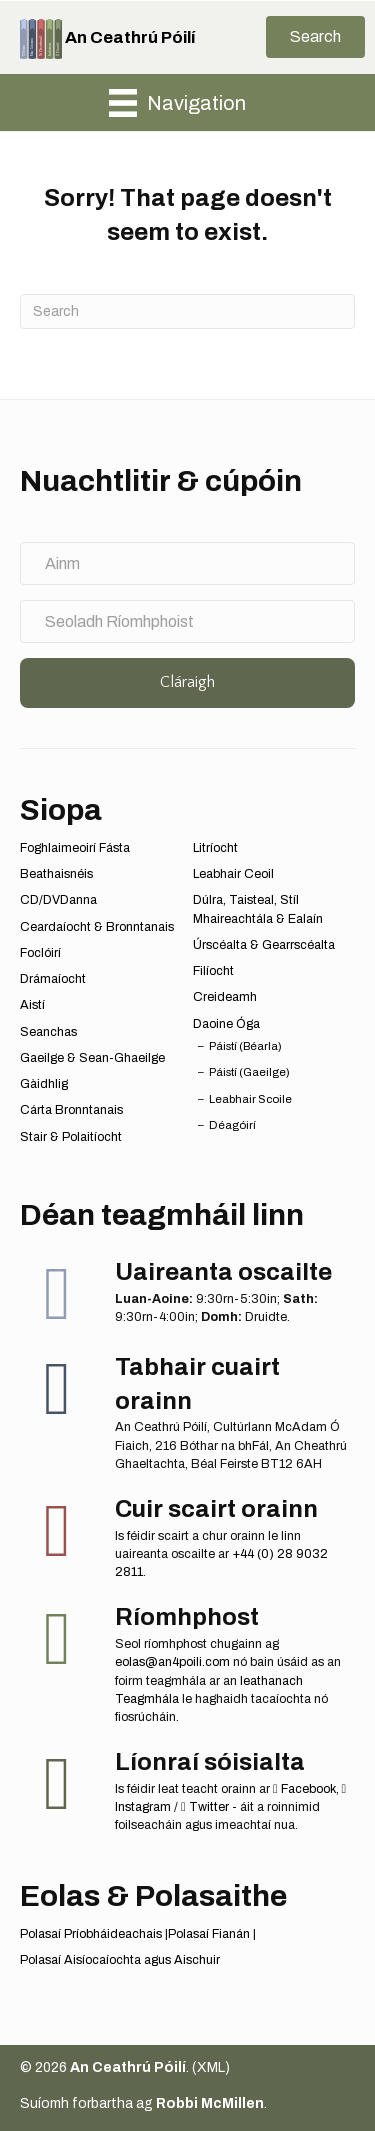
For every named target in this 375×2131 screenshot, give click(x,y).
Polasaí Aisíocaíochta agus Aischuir (120, 1960)
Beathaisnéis (56, 874)
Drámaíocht (53, 979)
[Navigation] (177, 103)
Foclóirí (40, 953)
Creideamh (225, 997)
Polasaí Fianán (209, 1934)
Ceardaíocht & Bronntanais (97, 927)
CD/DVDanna (58, 900)
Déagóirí (232, 1125)
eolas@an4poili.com (172, 1662)
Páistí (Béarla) (245, 1046)
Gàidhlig (44, 1084)
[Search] (187, 311)
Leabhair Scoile (250, 1099)
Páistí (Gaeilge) (249, 1072)
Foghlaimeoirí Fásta (75, 848)
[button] (315, 37)
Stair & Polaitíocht (71, 1137)
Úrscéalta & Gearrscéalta (264, 945)
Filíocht (213, 971)
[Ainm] (187, 563)
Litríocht (215, 848)
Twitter (205, 1807)
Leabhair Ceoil (233, 874)
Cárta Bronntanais (71, 1110)
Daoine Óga (226, 1024)
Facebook (304, 1789)
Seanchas (48, 1032)
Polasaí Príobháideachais (91, 1934)
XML (211, 2067)
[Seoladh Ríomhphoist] (187, 621)
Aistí (32, 1005)
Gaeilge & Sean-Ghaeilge (92, 1058)
